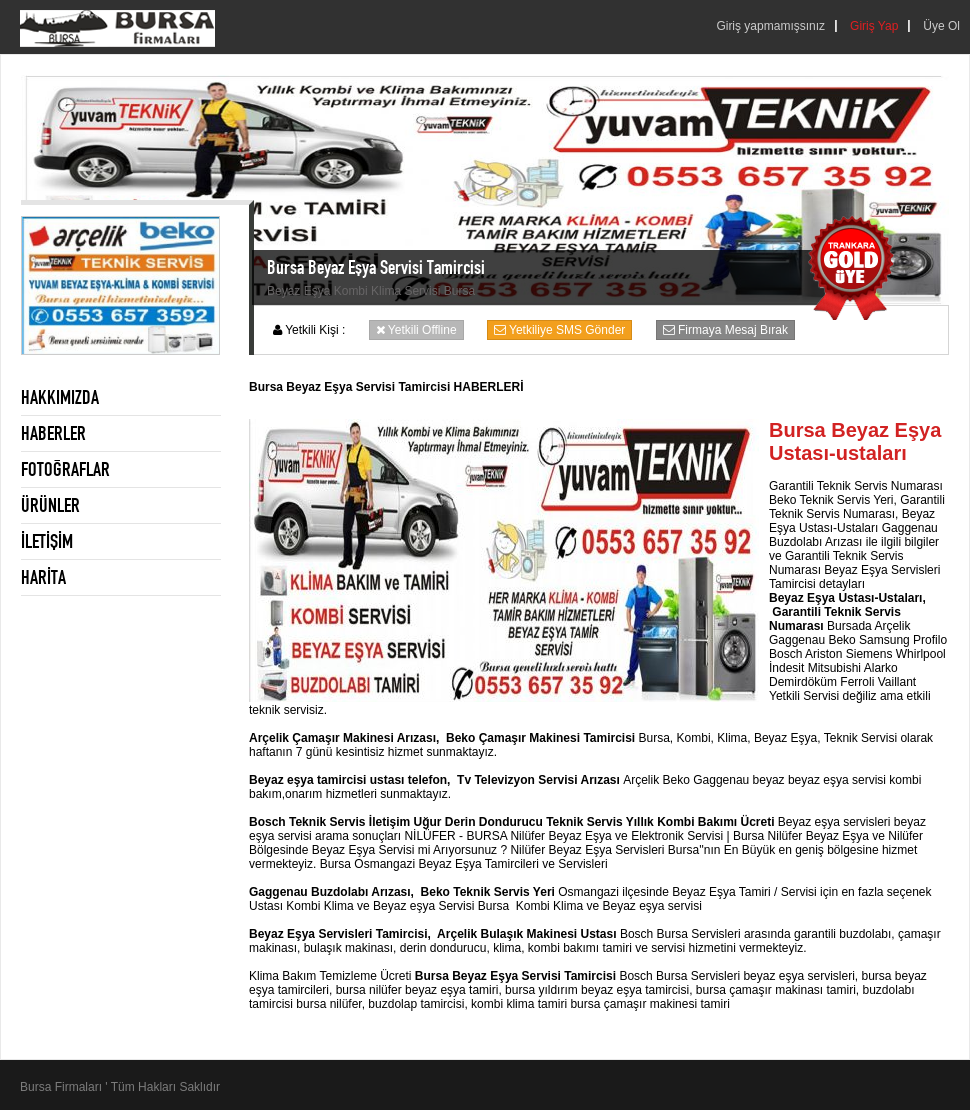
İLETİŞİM (47, 541)
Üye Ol (941, 26)
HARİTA (43, 577)
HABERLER (53, 433)
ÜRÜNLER (50, 505)
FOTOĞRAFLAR (65, 469)
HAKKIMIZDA (60, 397)
